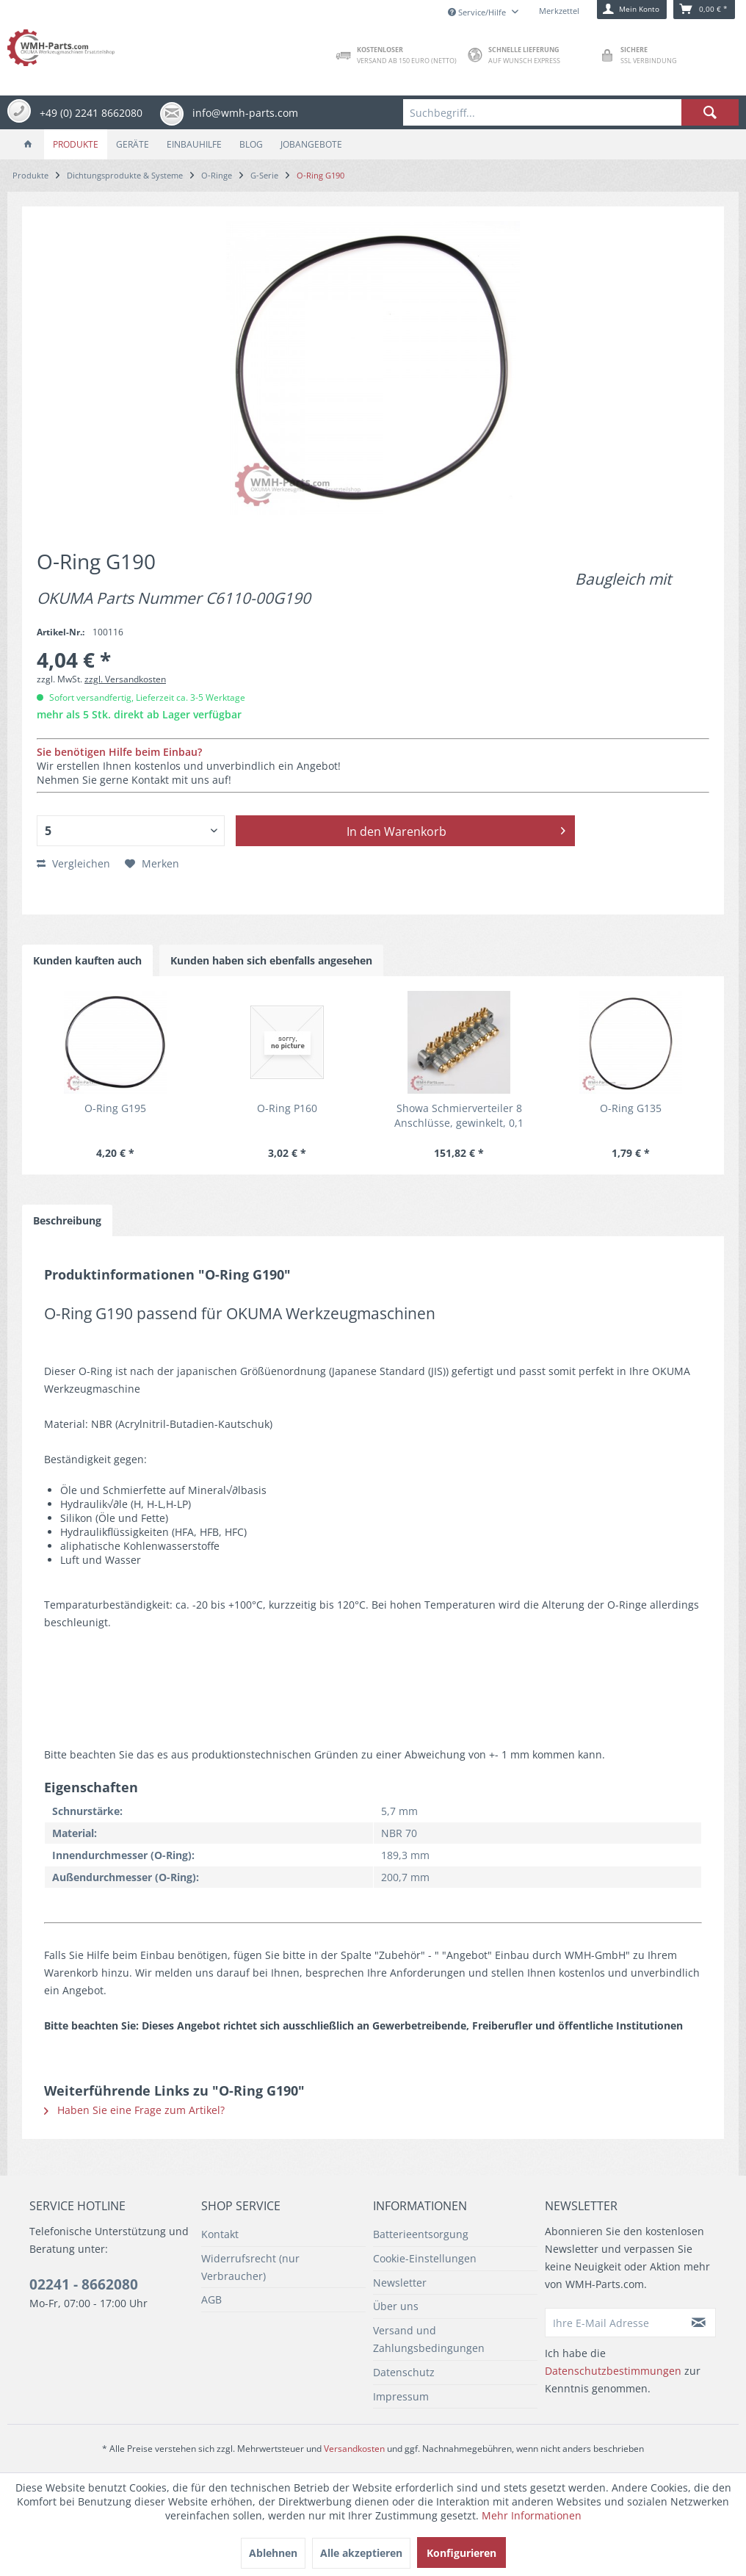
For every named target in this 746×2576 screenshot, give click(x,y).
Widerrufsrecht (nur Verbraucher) (250, 2267)
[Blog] (251, 144)
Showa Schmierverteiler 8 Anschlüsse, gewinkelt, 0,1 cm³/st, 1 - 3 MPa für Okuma (459, 1115)
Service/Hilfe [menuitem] (478, 12)
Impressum (401, 2396)
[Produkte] (75, 144)
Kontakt (220, 2234)
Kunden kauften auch (87, 960)
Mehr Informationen (532, 2515)
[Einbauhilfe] (194, 144)
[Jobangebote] (311, 144)
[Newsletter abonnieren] (698, 2322)
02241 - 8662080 (83, 2284)
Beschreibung (67, 1220)
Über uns (396, 2306)
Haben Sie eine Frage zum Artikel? (134, 2110)
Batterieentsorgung (420, 2234)
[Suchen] (710, 112)
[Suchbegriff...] (571, 112)
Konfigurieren (461, 2553)
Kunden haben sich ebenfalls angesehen (271, 960)
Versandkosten (354, 2448)
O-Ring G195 (115, 1108)
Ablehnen (273, 2553)
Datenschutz (404, 2372)
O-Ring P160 (287, 1108)
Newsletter (400, 2283)
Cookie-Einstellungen (425, 2258)
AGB (211, 2299)
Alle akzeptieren (361, 2553)
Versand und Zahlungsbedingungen (429, 2339)
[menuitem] (571, 112)
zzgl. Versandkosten (125, 679)
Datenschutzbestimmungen (613, 2371)
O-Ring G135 (631, 1108)
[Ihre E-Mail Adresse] (613, 2322)
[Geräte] (132, 144)
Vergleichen (73, 863)
